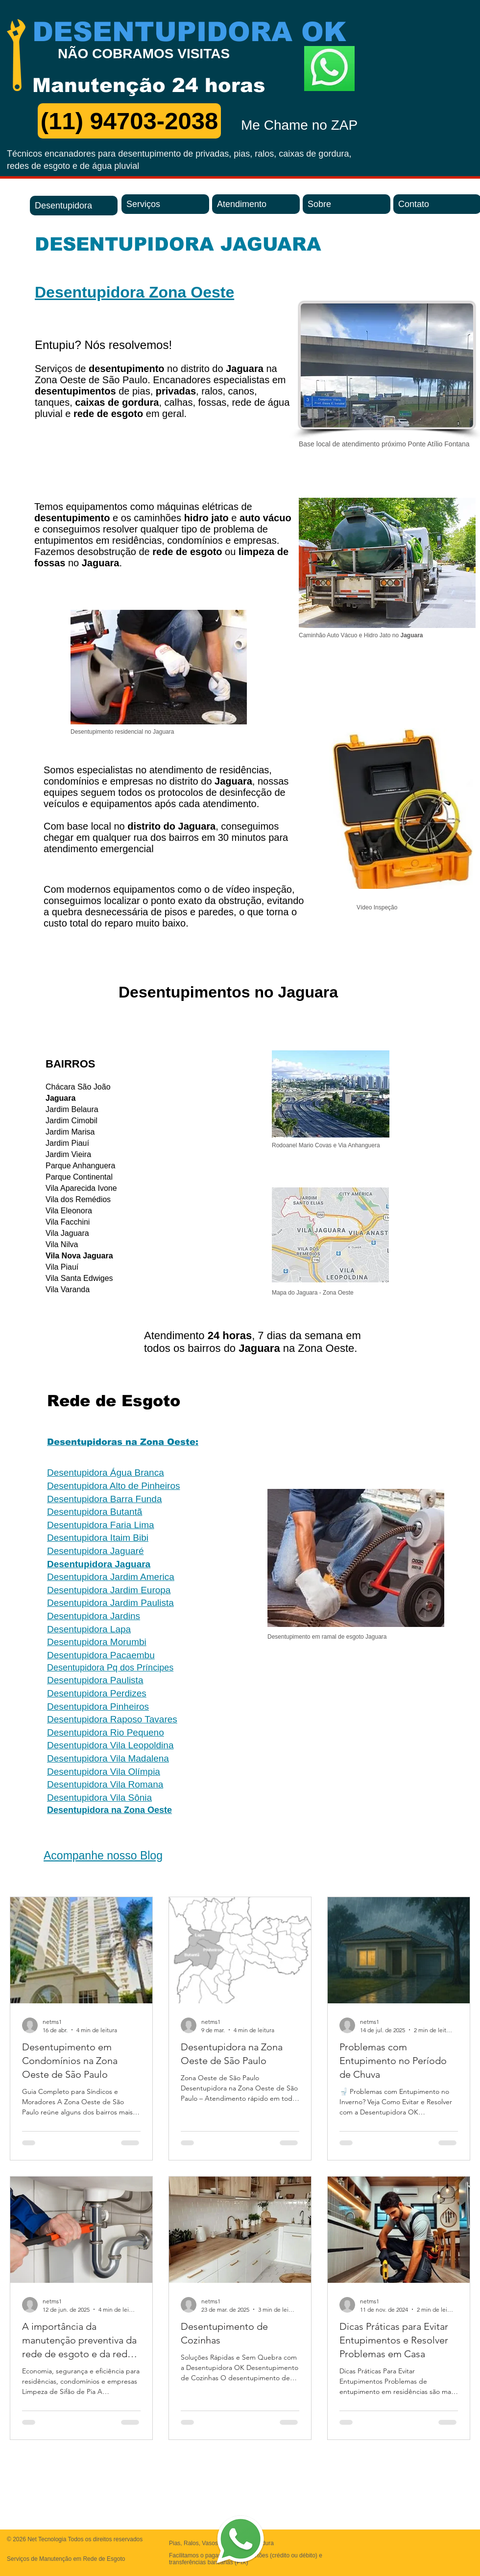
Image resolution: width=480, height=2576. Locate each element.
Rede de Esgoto (113, 1401)
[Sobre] (346, 204)
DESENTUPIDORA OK (189, 32)
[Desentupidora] (74, 205)
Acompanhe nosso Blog (103, 1855)
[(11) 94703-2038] (129, 121)
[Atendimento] (256, 204)
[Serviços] (165, 204)
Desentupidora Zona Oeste (134, 292)
